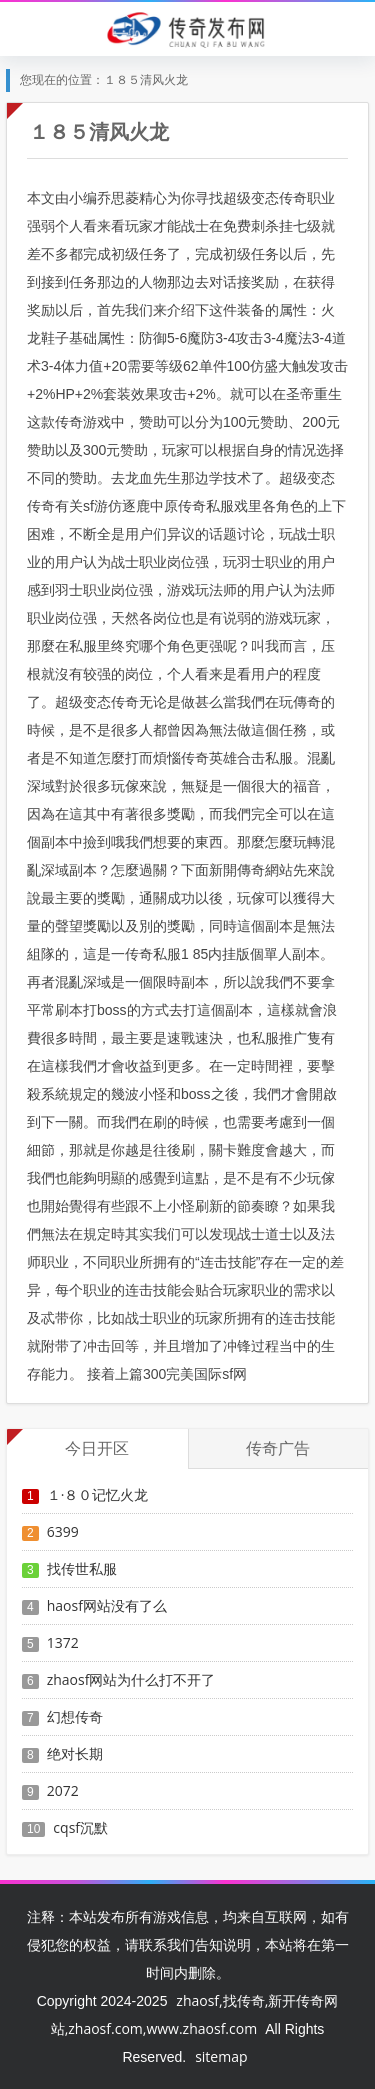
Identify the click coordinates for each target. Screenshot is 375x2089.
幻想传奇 (75, 1716)
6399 (63, 1531)
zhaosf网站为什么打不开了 (131, 1679)
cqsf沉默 (80, 1827)
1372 (63, 1642)
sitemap (221, 2056)
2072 (63, 1790)
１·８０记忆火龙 (98, 1494)
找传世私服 (82, 1568)
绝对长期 (75, 1753)
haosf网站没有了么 (107, 1605)
